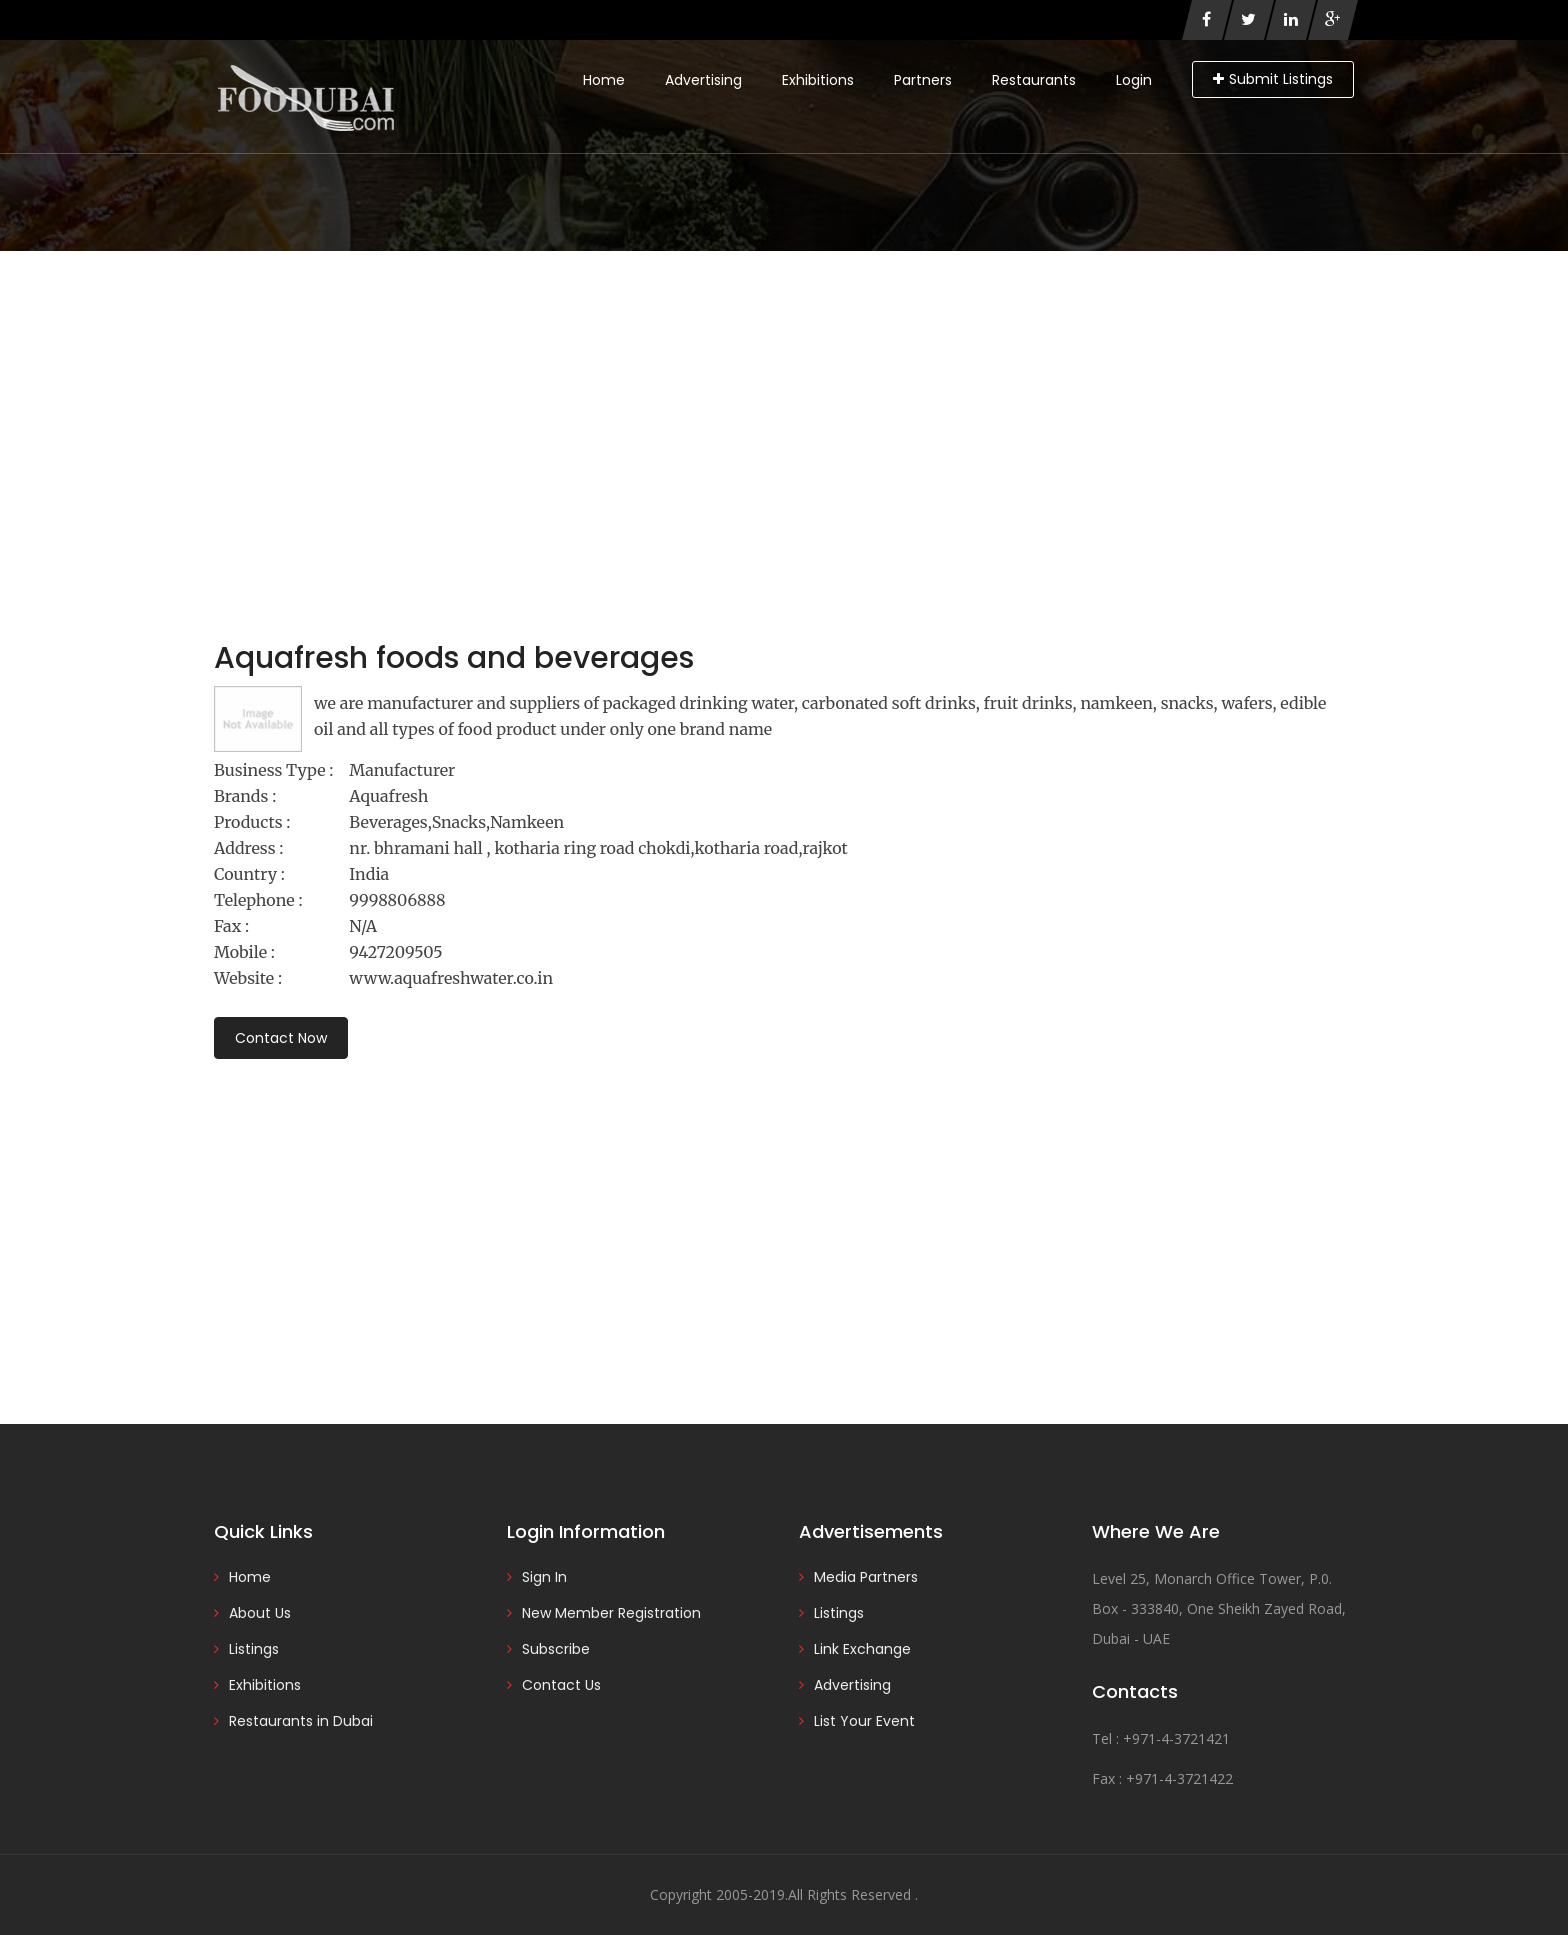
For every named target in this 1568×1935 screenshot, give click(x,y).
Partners (923, 80)
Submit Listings (1273, 79)
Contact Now (281, 1038)
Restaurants (1034, 80)
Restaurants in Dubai (301, 1721)
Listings (254, 1649)
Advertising (703, 80)
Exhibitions (818, 80)
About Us (260, 1613)
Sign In (544, 1577)
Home (604, 80)
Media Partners (866, 1577)
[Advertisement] (784, 401)
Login (1134, 80)
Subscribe (556, 1649)
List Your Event (864, 1721)
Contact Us (561, 1685)
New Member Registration (611, 1613)
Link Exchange (862, 1649)
